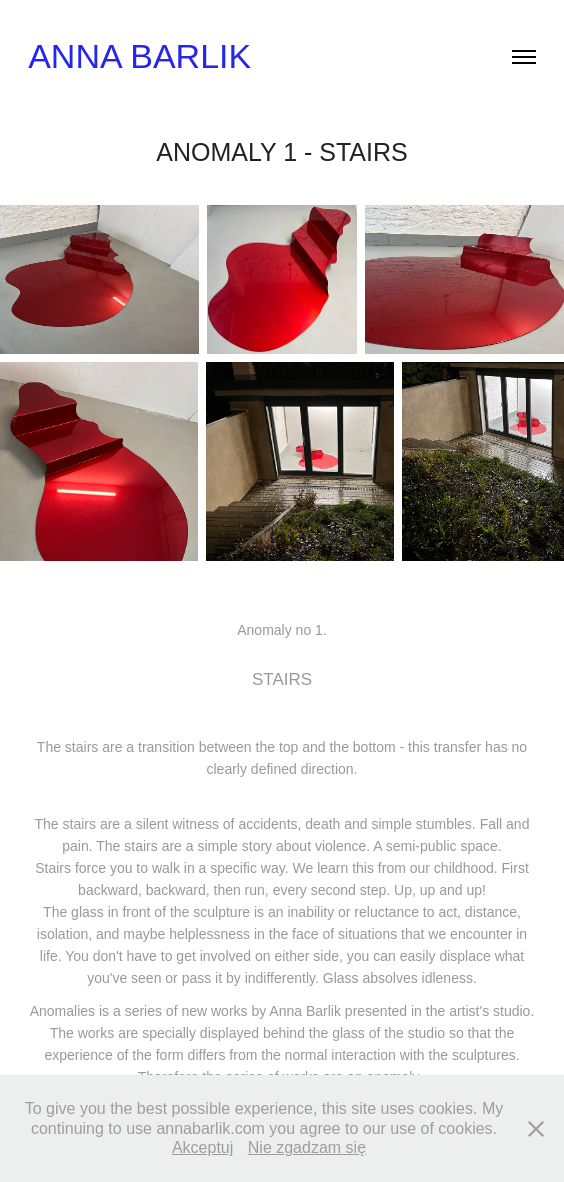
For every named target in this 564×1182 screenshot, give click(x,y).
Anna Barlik (139, 56)
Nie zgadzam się (307, 1147)
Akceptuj (202, 1147)
